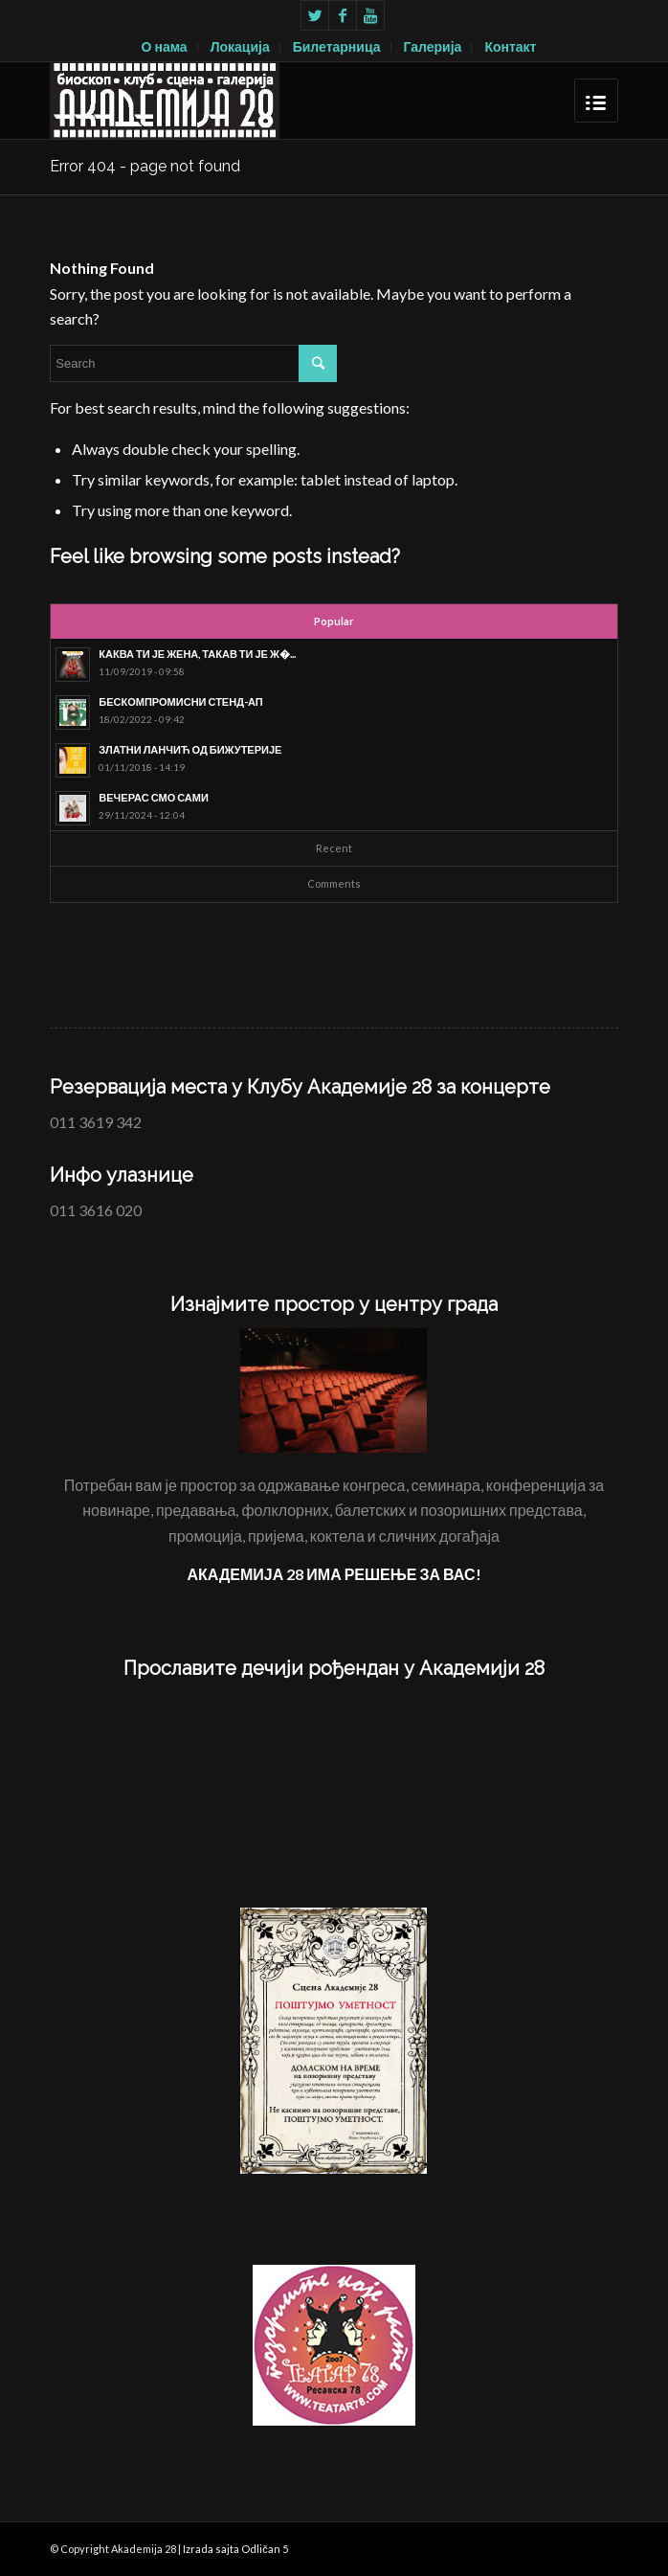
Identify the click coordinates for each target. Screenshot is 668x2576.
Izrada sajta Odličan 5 (235, 2548)
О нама (165, 46)
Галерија (433, 46)
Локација (240, 46)
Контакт (510, 46)
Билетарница (337, 46)
